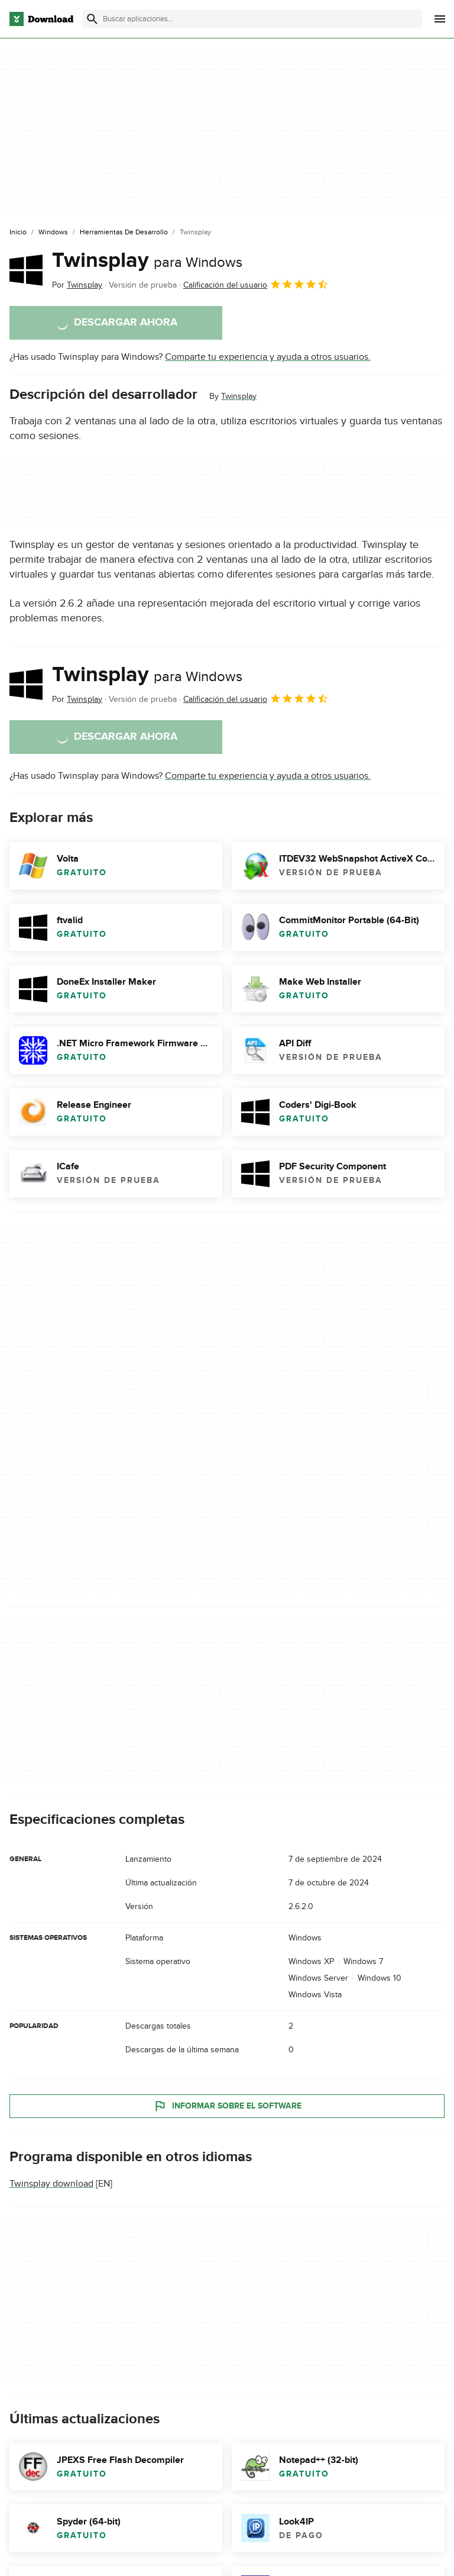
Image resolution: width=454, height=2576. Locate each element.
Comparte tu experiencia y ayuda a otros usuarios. (268, 357)
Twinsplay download (51, 2184)
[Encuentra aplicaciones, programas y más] (252, 18)
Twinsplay (147, 260)
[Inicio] (18, 232)
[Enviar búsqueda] (92, 18)
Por (77, 285)
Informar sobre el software (227, 2106)
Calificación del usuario (256, 284)
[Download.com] (41, 19)
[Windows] (53, 232)
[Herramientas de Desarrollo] (124, 232)
